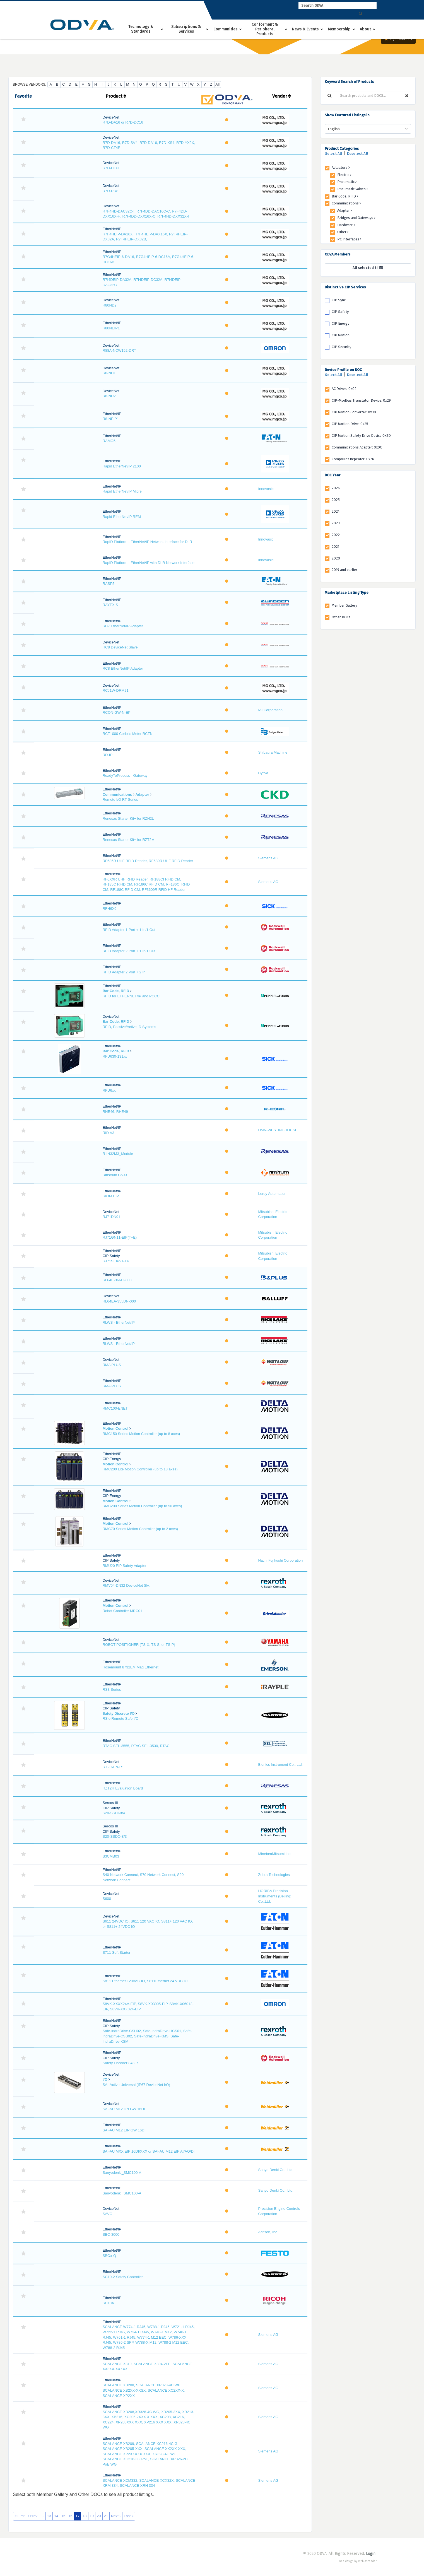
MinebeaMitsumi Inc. (274, 1854)
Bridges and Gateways (356, 218)
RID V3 (108, 1133)
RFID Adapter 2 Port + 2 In (124, 972)
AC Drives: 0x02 (344, 389)
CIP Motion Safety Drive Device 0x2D (361, 435)
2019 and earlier (344, 570)
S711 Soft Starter (117, 1952)
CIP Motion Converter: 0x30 (354, 412)
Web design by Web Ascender (358, 2561)
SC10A (108, 2303)
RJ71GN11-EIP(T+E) (120, 1237)
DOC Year (332, 475)
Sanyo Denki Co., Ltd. (275, 2170)
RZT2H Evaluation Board (123, 1788)
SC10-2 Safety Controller (123, 2277)
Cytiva (263, 773)
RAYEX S (110, 605)
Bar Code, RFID (116, 991)
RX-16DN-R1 (113, 1767)
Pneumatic (347, 182)
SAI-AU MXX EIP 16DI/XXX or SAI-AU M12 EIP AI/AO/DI (149, 2151)
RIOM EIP (111, 1196)
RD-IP (107, 755)
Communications (117, 794)
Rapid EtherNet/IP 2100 (122, 466)
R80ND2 (110, 305)
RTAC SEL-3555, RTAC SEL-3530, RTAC (136, 1746)
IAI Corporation (270, 710)
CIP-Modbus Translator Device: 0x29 (361, 400)
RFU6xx (109, 1090)
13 (49, 2516)
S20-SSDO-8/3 (115, 1836)
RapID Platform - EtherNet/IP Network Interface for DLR (147, 542)
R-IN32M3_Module (118, 1154)
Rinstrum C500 (115, 1175)
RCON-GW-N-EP (117, 712)
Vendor (281, 96)
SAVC (107, 2214)
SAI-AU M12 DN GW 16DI (124, 2109)
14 (56, 2516)
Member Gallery (344, 605)
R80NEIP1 (111, 328)
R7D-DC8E (112, 168)
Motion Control (115, 1428)
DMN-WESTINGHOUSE (277, 1130)
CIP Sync (339, 300)
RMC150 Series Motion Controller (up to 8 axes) (141, 1434)
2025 (336, 500)
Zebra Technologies (274, 1875)
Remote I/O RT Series (120, 799)
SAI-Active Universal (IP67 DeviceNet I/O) (136, 2085)
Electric (344, 175)
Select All (333, 153)
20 (99, 2516)
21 (106, 2516)
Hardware (346, 225)
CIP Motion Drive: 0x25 (350, 424)
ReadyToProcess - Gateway (125, 775)
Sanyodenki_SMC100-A (122, 2172)
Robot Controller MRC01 (122, 1611)
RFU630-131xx (115, 1056)
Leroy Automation (272, 1193)
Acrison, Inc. (268, 2232)
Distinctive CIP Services (345, 287)
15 (63, 2516)
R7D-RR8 (110, 191)
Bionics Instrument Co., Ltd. (280, 1764)
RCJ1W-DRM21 (116, 690)
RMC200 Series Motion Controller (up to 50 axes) (142, 1506)
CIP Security (341, 347)
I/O (105, 2079)
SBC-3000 (111, 2234)
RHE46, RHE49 (115, 1111)
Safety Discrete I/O (119, 1713)
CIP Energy (340, 323)
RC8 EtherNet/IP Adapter (123, 668)
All (217, 84)
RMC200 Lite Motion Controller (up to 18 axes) (140, 1469)
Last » (129, 2516)
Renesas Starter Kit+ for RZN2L (128, 818)
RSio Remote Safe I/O (121, 1718)
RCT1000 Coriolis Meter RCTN (128, 734)
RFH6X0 (110, 908)
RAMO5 (109, 441)
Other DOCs (341, 617)
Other (343, 232)
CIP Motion (341, 335)
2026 (336, 488)
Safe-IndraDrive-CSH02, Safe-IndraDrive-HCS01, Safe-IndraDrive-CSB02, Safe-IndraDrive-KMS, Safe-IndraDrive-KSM (147, 2036)
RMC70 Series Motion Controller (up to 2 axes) (140, 1529)
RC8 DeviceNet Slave (120, 647)
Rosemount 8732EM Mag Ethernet (130, 1667)
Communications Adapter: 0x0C (357, 447)
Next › (116, 2516)
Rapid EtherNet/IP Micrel (123, 491)
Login (370, 2553)
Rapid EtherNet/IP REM (122, 517)
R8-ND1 (109, 373)
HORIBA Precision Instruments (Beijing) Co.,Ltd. (274, 1896)
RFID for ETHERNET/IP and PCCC (131, 996)
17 (78, 2516)
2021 (335, 546)
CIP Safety (340, 312)
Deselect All (357, 153)
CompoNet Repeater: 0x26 (353, 459)
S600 (107, 1899)
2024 (336, 511)
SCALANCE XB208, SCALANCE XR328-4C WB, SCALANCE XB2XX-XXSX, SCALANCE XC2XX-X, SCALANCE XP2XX (144, 2390)
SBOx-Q (109, 2256)
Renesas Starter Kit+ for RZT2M (129, 840)
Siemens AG (268, 858)
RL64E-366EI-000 (117, 1280)
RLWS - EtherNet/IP (119, 1322)
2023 (336, 523)
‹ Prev (32, 2516)
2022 (336, 535)
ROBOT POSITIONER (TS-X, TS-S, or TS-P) (139, 1644)
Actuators (341, 167)
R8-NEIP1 (111, 419)
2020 (336, 558)
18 (84, 2516)
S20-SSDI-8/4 (114, 1813)
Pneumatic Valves (352, 189)
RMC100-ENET (115, 1408)
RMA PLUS (112, 1365)
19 (92, 2516)
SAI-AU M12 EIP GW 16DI (124, 2130)
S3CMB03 (111, 1856)
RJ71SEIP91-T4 (116, 1261)
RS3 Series (112, 1689)
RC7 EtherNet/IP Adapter (123, 626)
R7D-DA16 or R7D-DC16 (123, 122)
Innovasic (265, 489)
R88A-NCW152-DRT (119, 350)
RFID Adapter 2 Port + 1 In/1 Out (129, 951)
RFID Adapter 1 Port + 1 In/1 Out (129, 930)
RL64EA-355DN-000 (119, 1301)
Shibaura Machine (272, 752)
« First (20, 2516)
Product (116, 96)
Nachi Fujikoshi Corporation (280, 1560)
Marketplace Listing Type (346, 592)
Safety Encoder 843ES (121, 2063)
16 (70, 2516)
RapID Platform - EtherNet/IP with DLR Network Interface (148, 563)
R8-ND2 (109, 396)
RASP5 (109, 584)
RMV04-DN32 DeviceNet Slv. (126, 1585)
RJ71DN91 (112, 1217)
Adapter (142, 794)
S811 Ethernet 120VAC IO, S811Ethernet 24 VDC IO (145, 1981)
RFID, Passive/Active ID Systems (129, 1027)
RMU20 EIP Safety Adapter (124, 1566)
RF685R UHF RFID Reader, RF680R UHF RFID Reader (148, 861)
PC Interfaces (349, 239)
